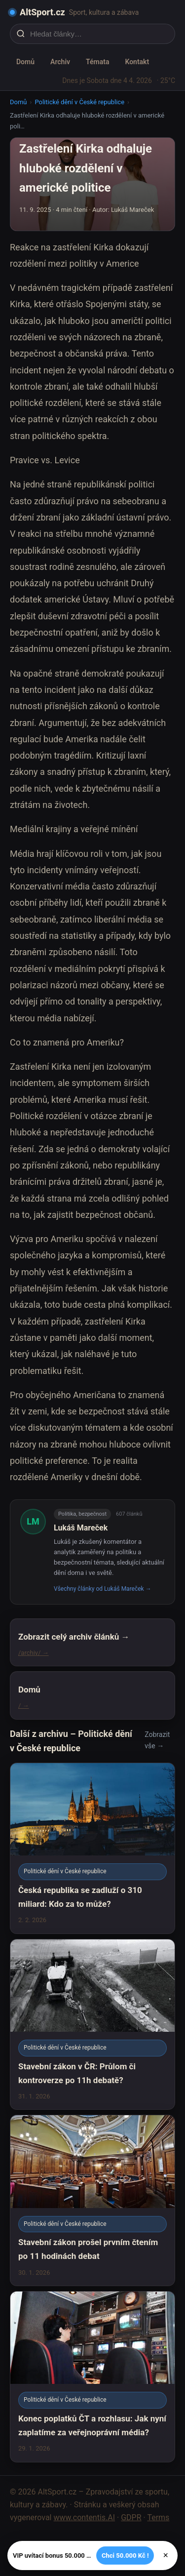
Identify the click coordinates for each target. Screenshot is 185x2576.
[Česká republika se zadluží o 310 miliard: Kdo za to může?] (92, 1848)
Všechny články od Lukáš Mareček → (102, 1588)
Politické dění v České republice (79, 102)
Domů (25, 62)
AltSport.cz (42, 12)
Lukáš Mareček (81, 1527)
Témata (97, 62)
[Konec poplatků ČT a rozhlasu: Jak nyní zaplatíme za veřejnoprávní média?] (92, 2377)
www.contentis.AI (84, 2517)
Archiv (60, 62)
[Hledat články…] (99, 34)
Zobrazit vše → (157, 1740)
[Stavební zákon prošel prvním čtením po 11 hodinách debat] (92, 2200)
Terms (158, 2517)
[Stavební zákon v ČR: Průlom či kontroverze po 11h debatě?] (92, 2024)
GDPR (131, 2517)
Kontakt (137, 62)
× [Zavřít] (165, 2555)
